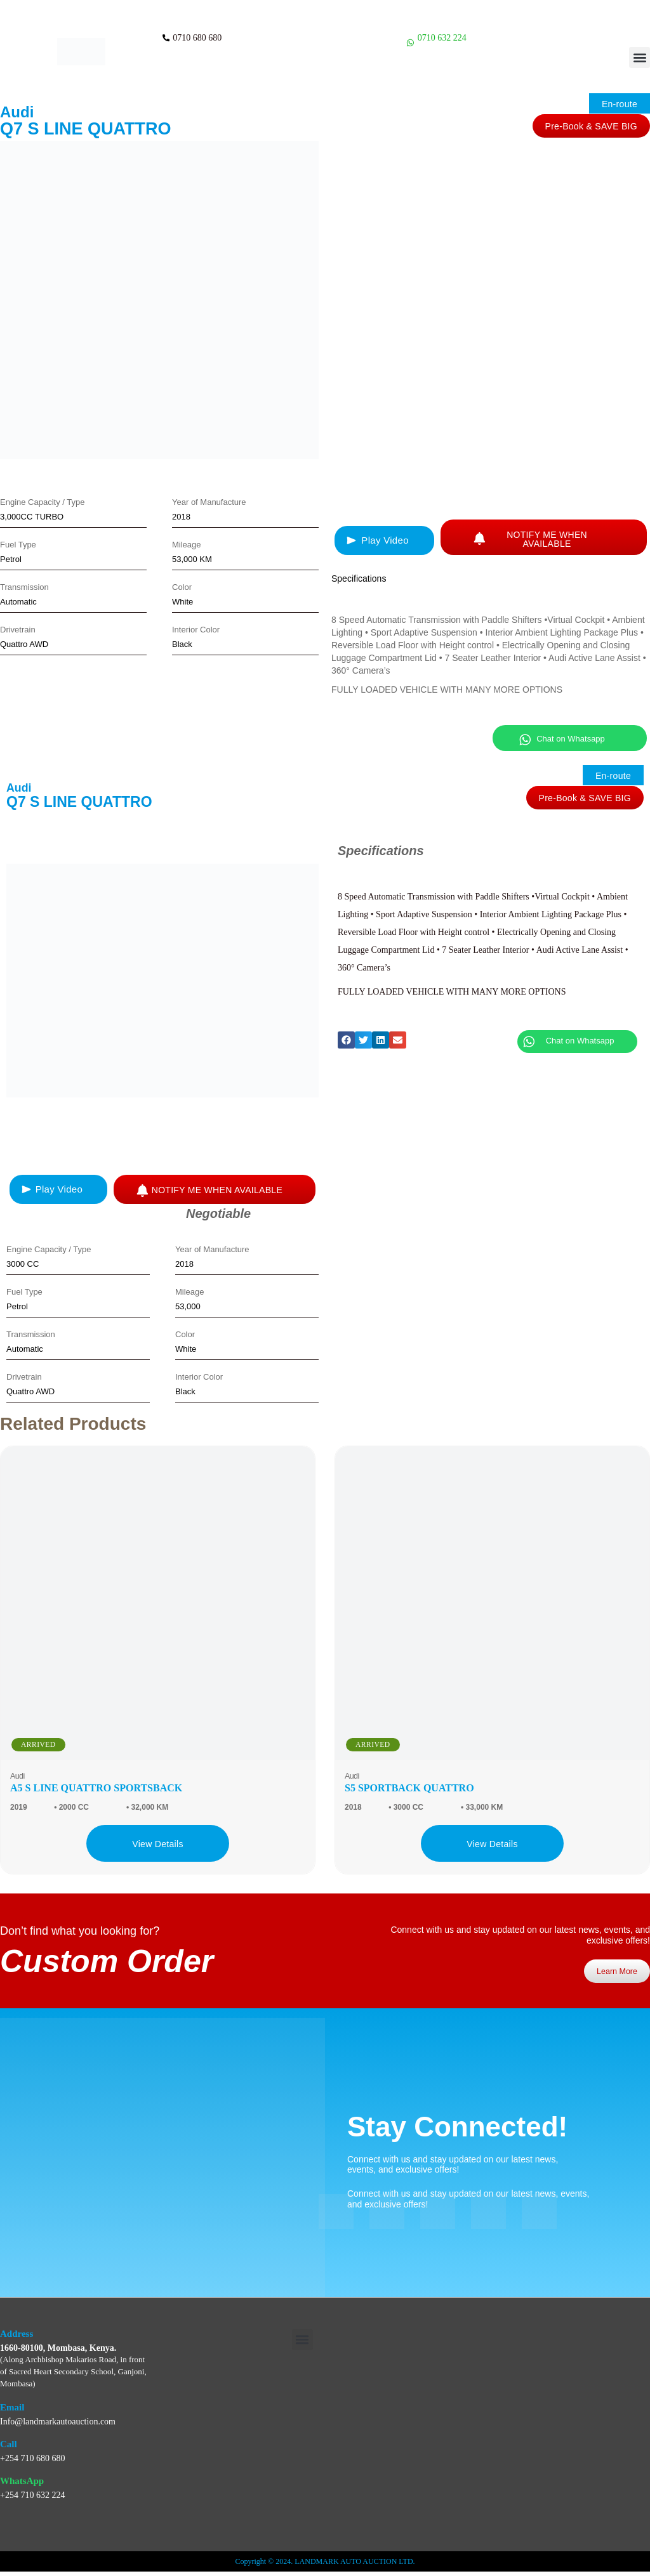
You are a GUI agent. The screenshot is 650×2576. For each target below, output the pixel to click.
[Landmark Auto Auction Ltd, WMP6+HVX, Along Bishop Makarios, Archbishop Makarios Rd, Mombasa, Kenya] (518, 2429)
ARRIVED (38, 1744)
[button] (639, 57)
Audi (17, 112)
